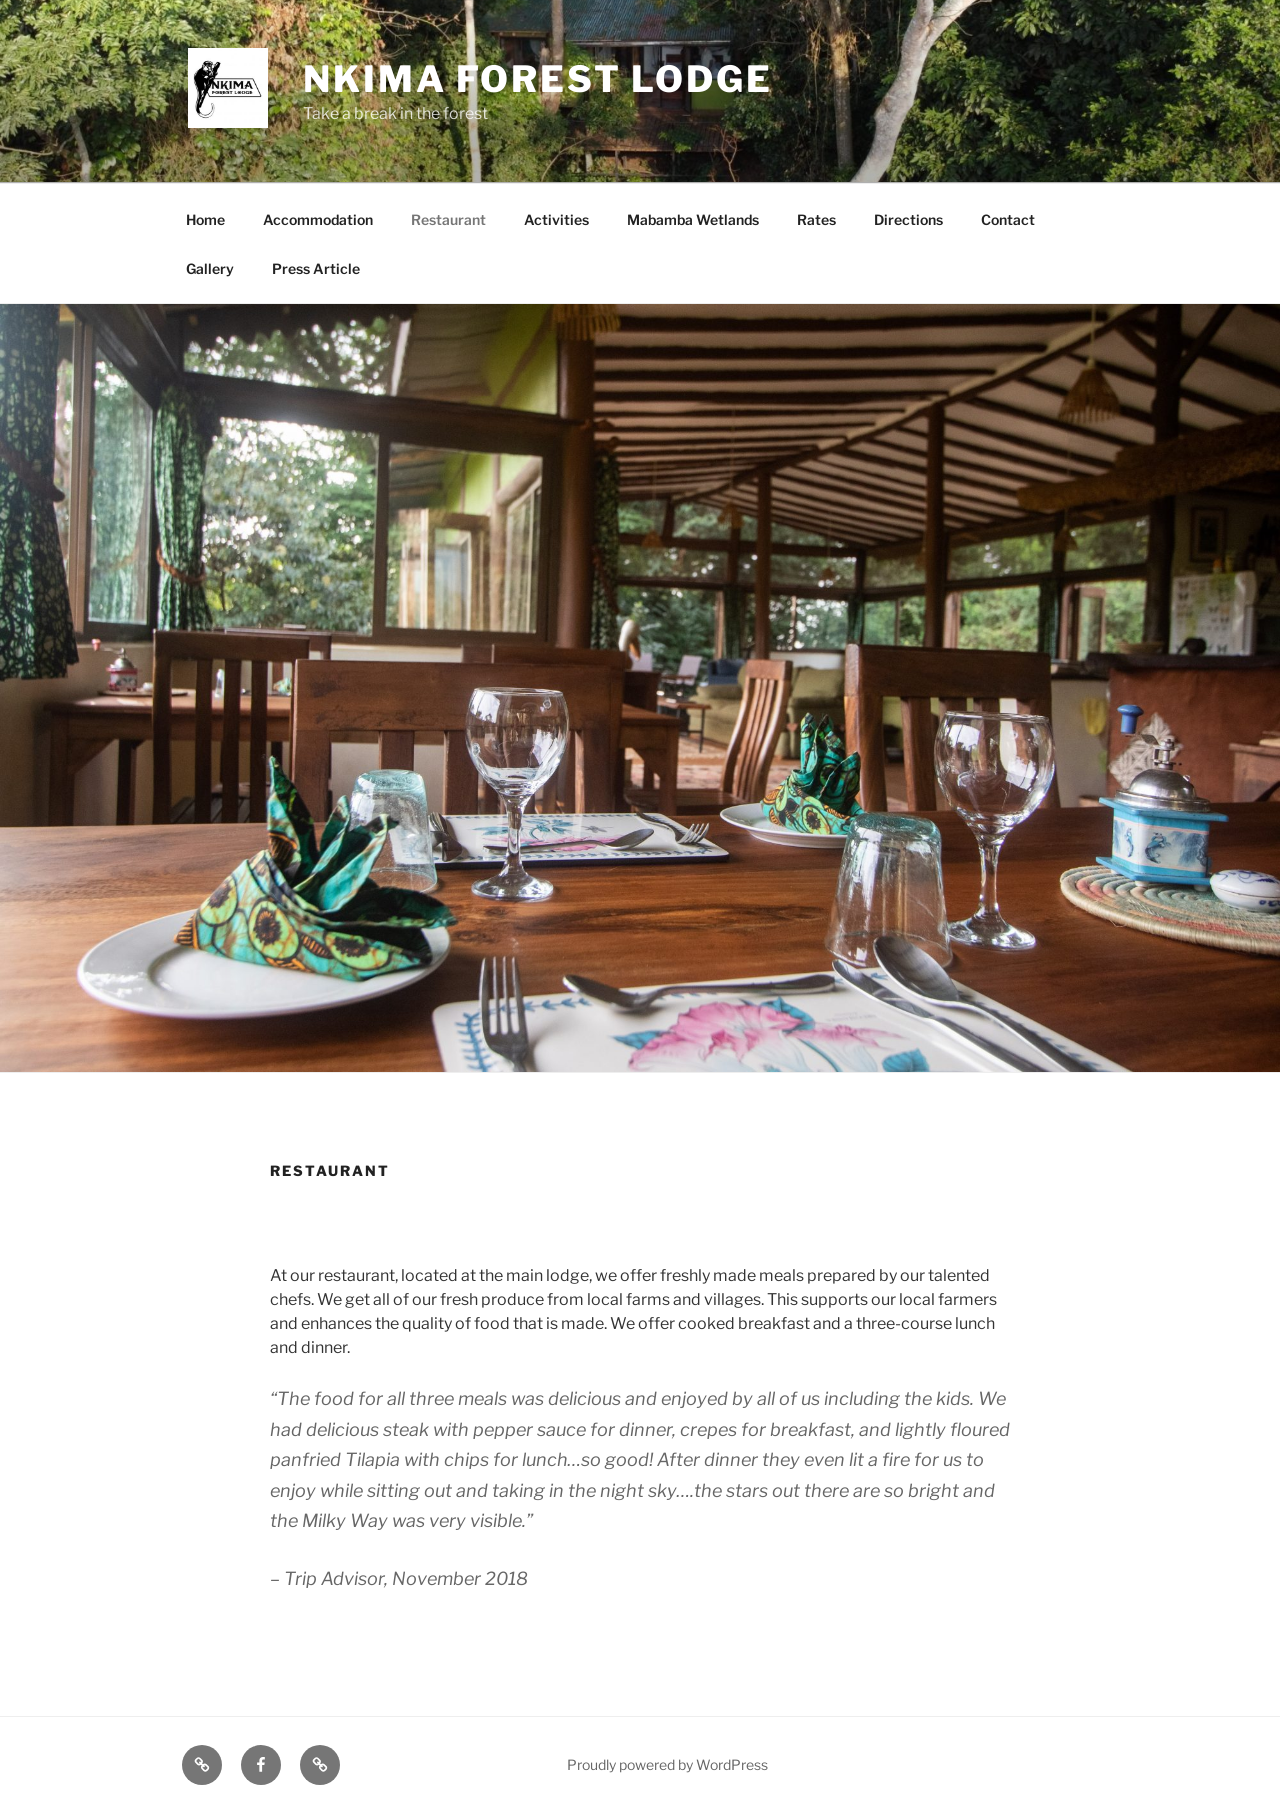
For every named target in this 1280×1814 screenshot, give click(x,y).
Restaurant (448, 219)
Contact (1008, 219)
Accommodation (318, 219)
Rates (816, 219)
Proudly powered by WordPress (667, 1764)
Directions (908, 219)
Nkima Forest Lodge (538, 79)
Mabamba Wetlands (693, 219)
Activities (556, 219)
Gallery (210, 268)
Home (205, 219)
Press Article (316, 268)
